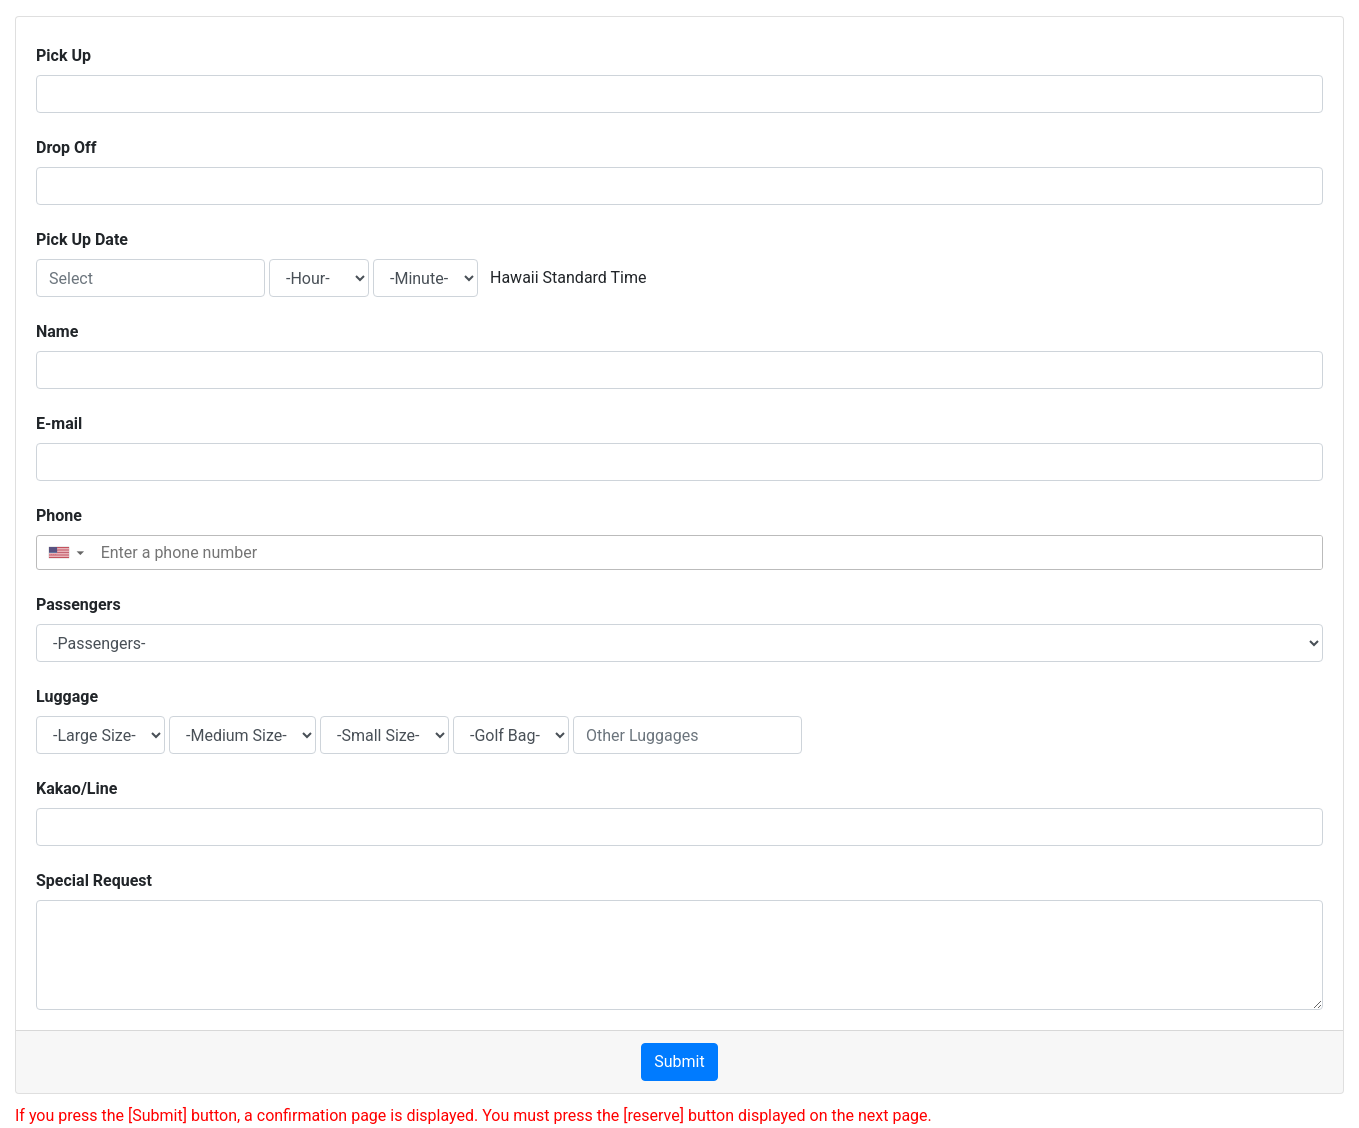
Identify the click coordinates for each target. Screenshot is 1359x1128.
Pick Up (63, 55)
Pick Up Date (82, 239)
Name (57, 331)
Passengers (78, 604)
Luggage (67, 696)
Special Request (94, 880)
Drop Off (66, 147)
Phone (59, 515)
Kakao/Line (76, 788)
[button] (65, 552)
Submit (679, 1061)
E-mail (59, 423)
